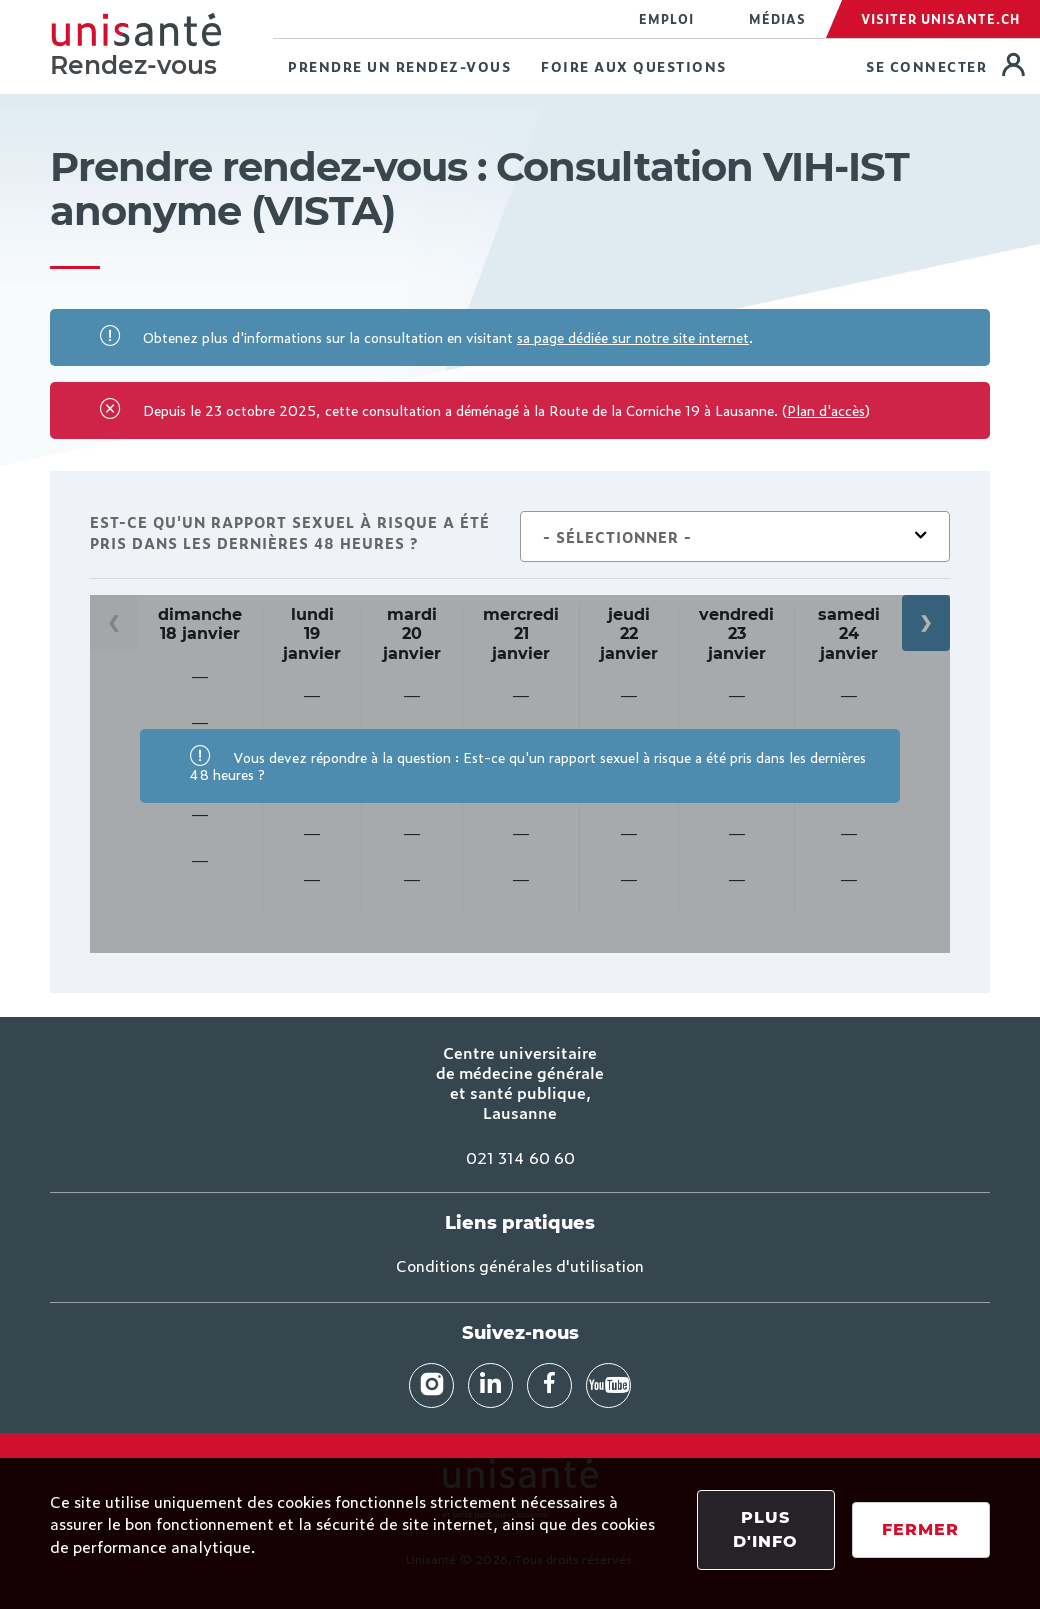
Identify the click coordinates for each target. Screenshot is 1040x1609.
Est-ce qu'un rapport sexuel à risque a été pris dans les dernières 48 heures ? (290, 532)
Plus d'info (765, 1529)
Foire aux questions (634, 66)
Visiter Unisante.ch (940, 19)
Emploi (666, 19)
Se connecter (929, 66)
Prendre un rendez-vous (399, 66)
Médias (777, 19)
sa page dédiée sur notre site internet (633, 336)
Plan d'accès (826, 409)
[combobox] (735, 537)
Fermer (920, 1529)
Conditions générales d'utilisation (520, 1265)
